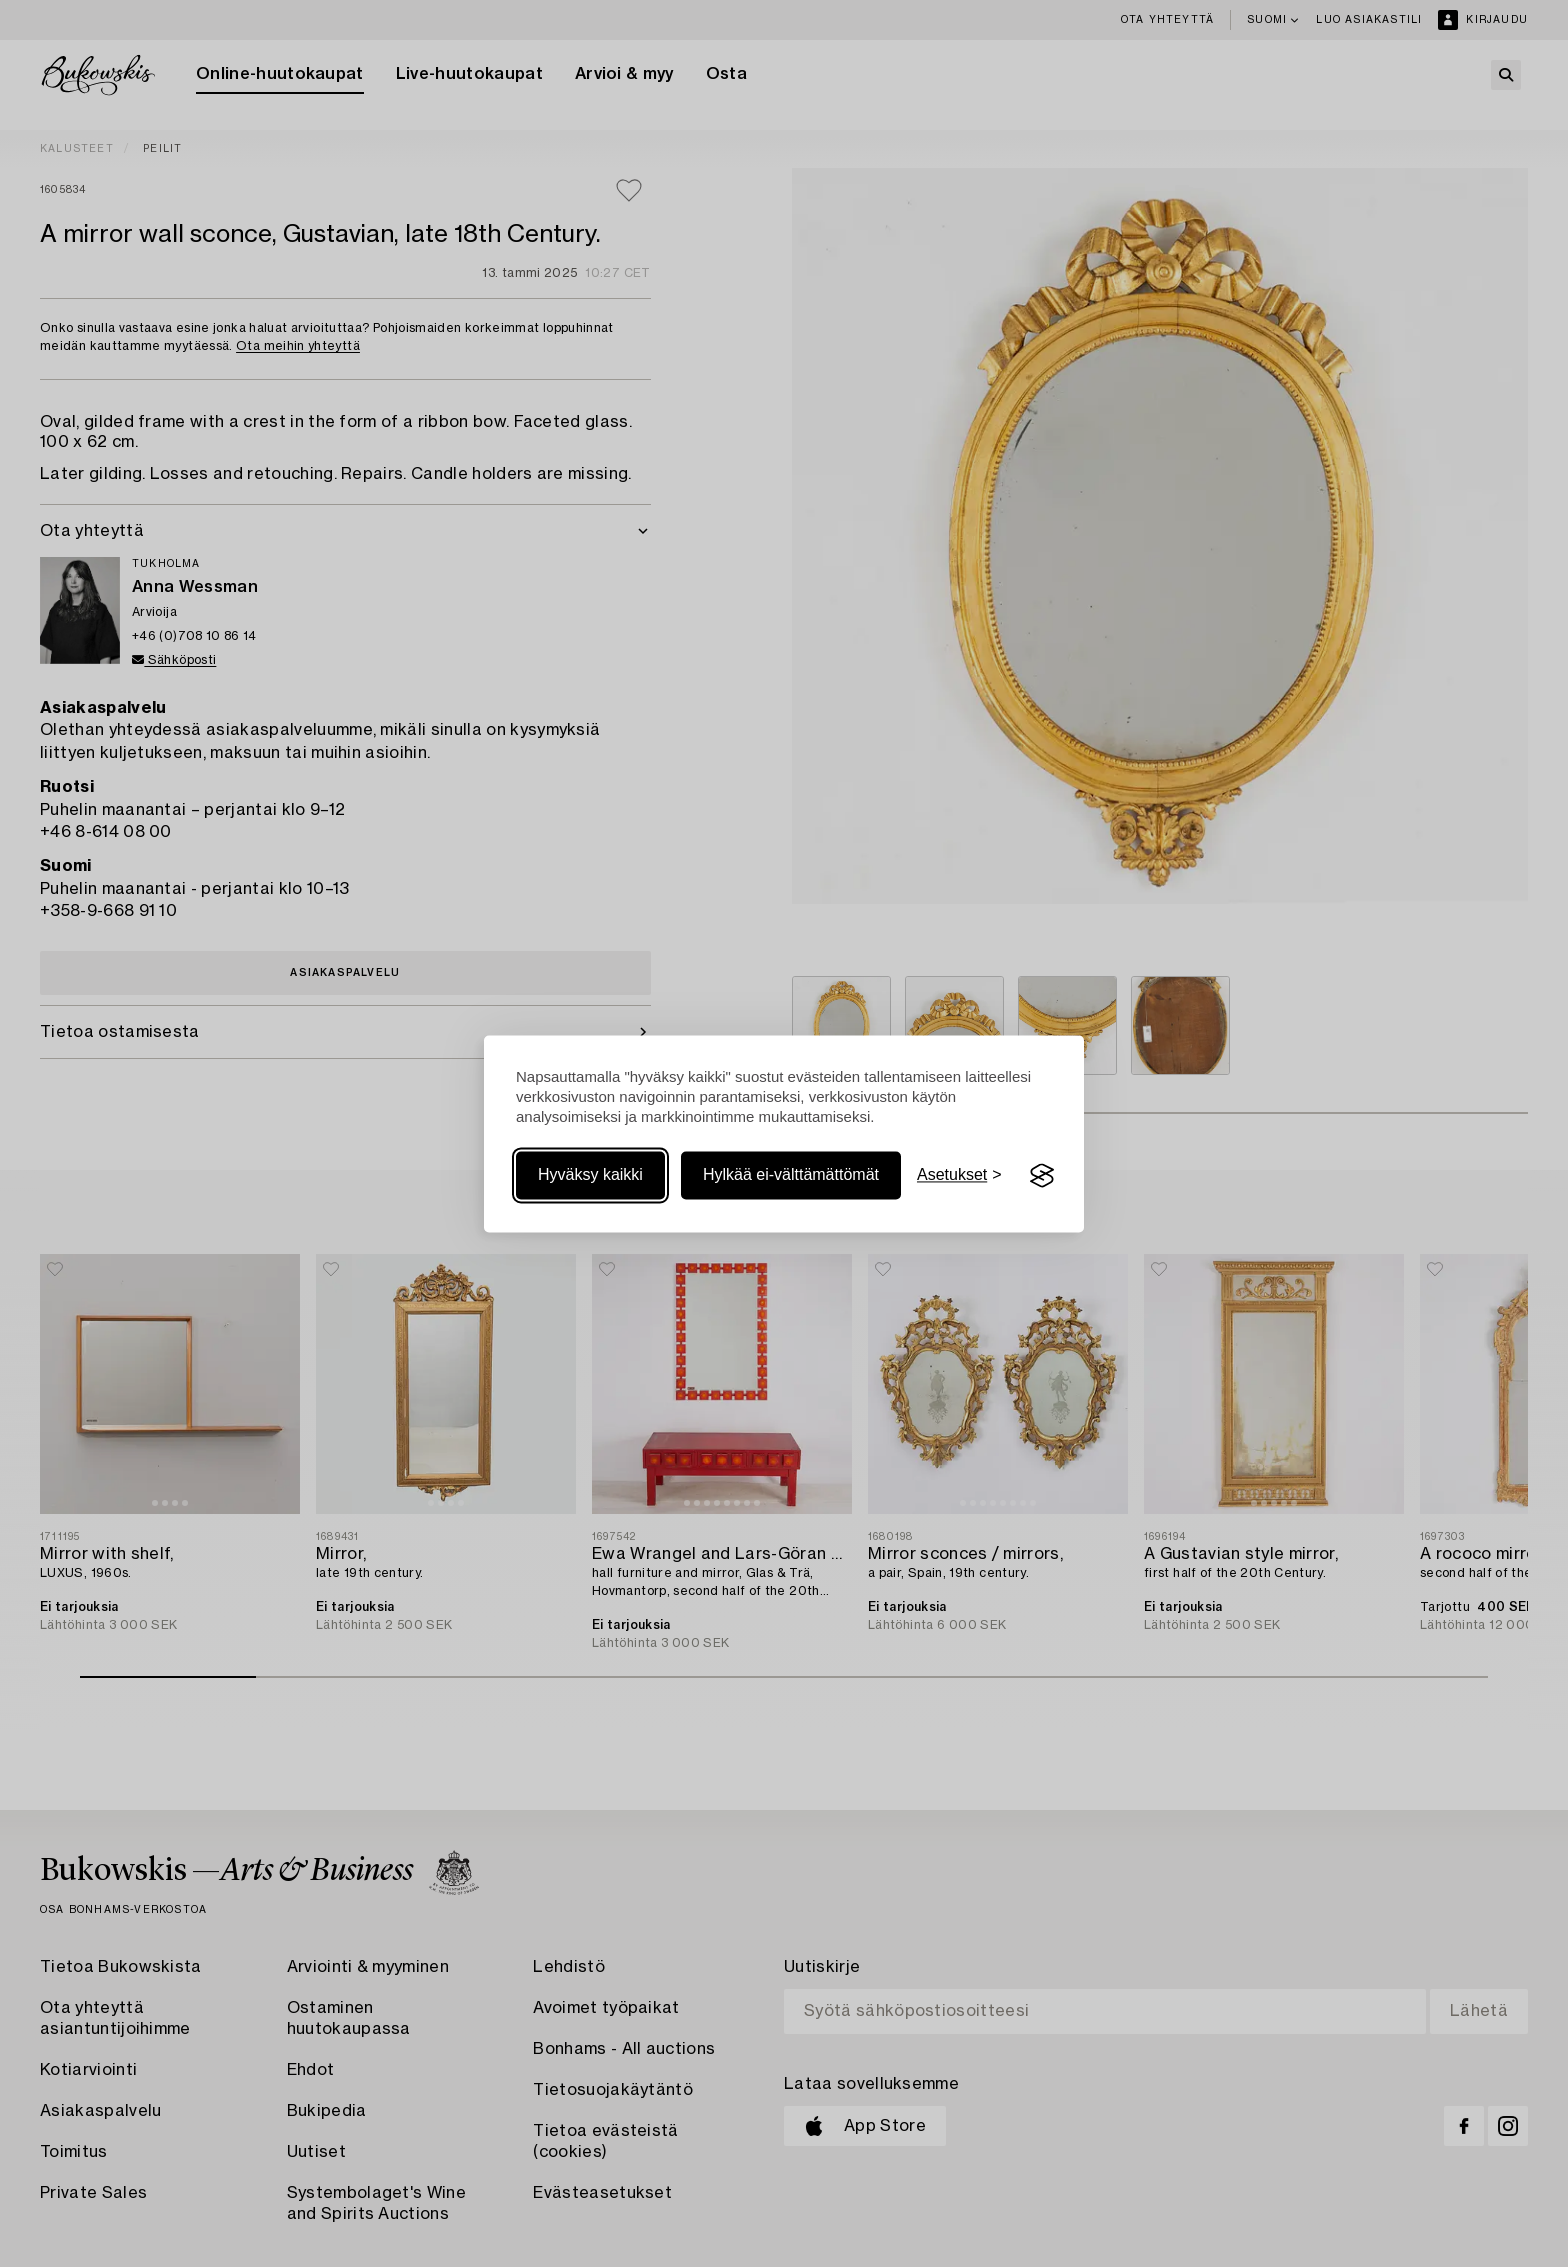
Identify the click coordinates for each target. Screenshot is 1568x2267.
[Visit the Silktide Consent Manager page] (1042, 1176)
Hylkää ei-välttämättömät (791, 1175)
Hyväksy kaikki (590, 1175)
